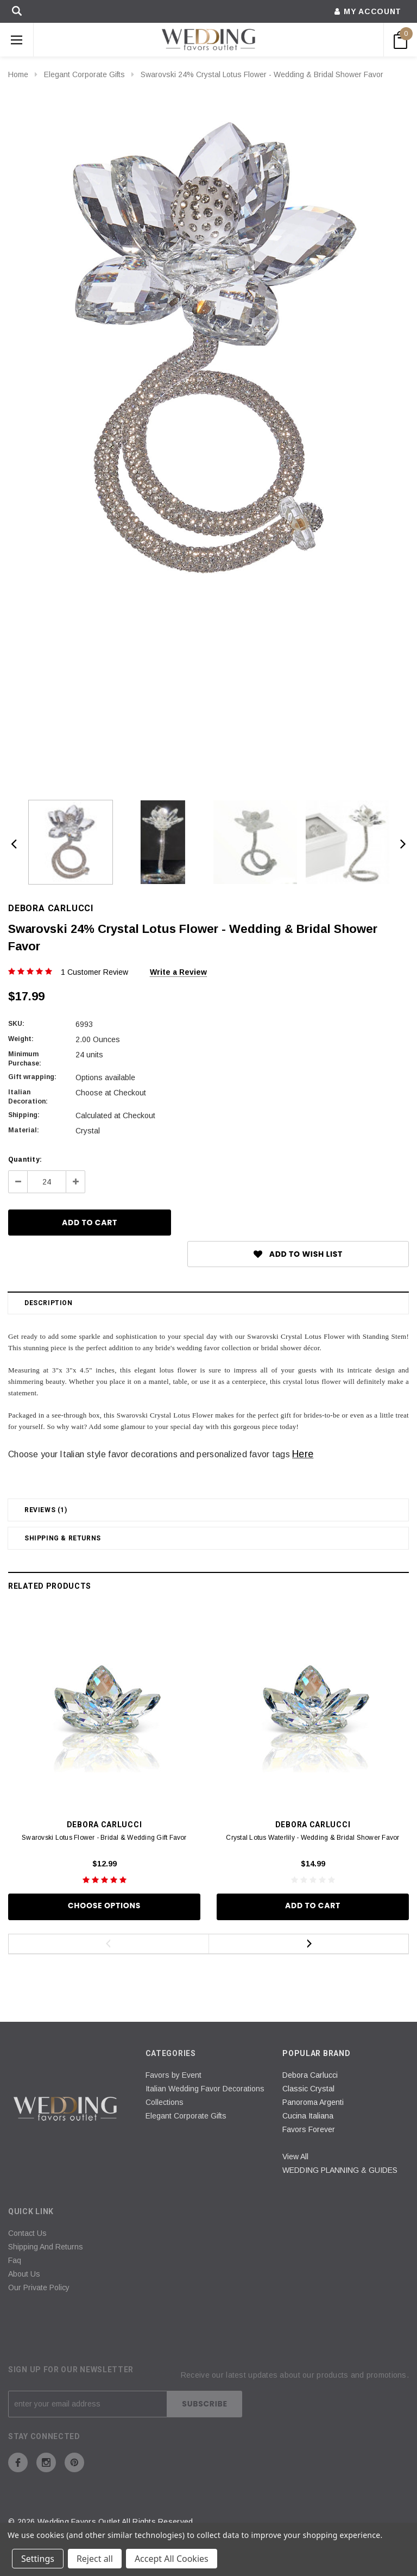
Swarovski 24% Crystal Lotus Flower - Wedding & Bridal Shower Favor (262, 74)
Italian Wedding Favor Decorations (205, 2088)
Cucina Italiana (307, 2115)
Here (302, 1454)
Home (18, 74)
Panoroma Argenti (313, 2102)
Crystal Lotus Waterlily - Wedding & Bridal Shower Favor (312, 1837)
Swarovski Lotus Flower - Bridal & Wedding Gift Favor (104, 1837)
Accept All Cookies (171, 2559)
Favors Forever (308, 2129)
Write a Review (178, 972)
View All (295, 2156)
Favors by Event (173, 2075)
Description (48, 1303)
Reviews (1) (45, 1510)
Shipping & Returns (62, 1538)
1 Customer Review (94, 972)
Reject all (95, 2559)
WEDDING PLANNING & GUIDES (339, 2170)
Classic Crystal (308, 2088)
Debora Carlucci (310, 2075)
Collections (165, 2102)
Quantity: (25, 1159)
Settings (37, 2559)
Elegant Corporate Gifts (84, 74)
